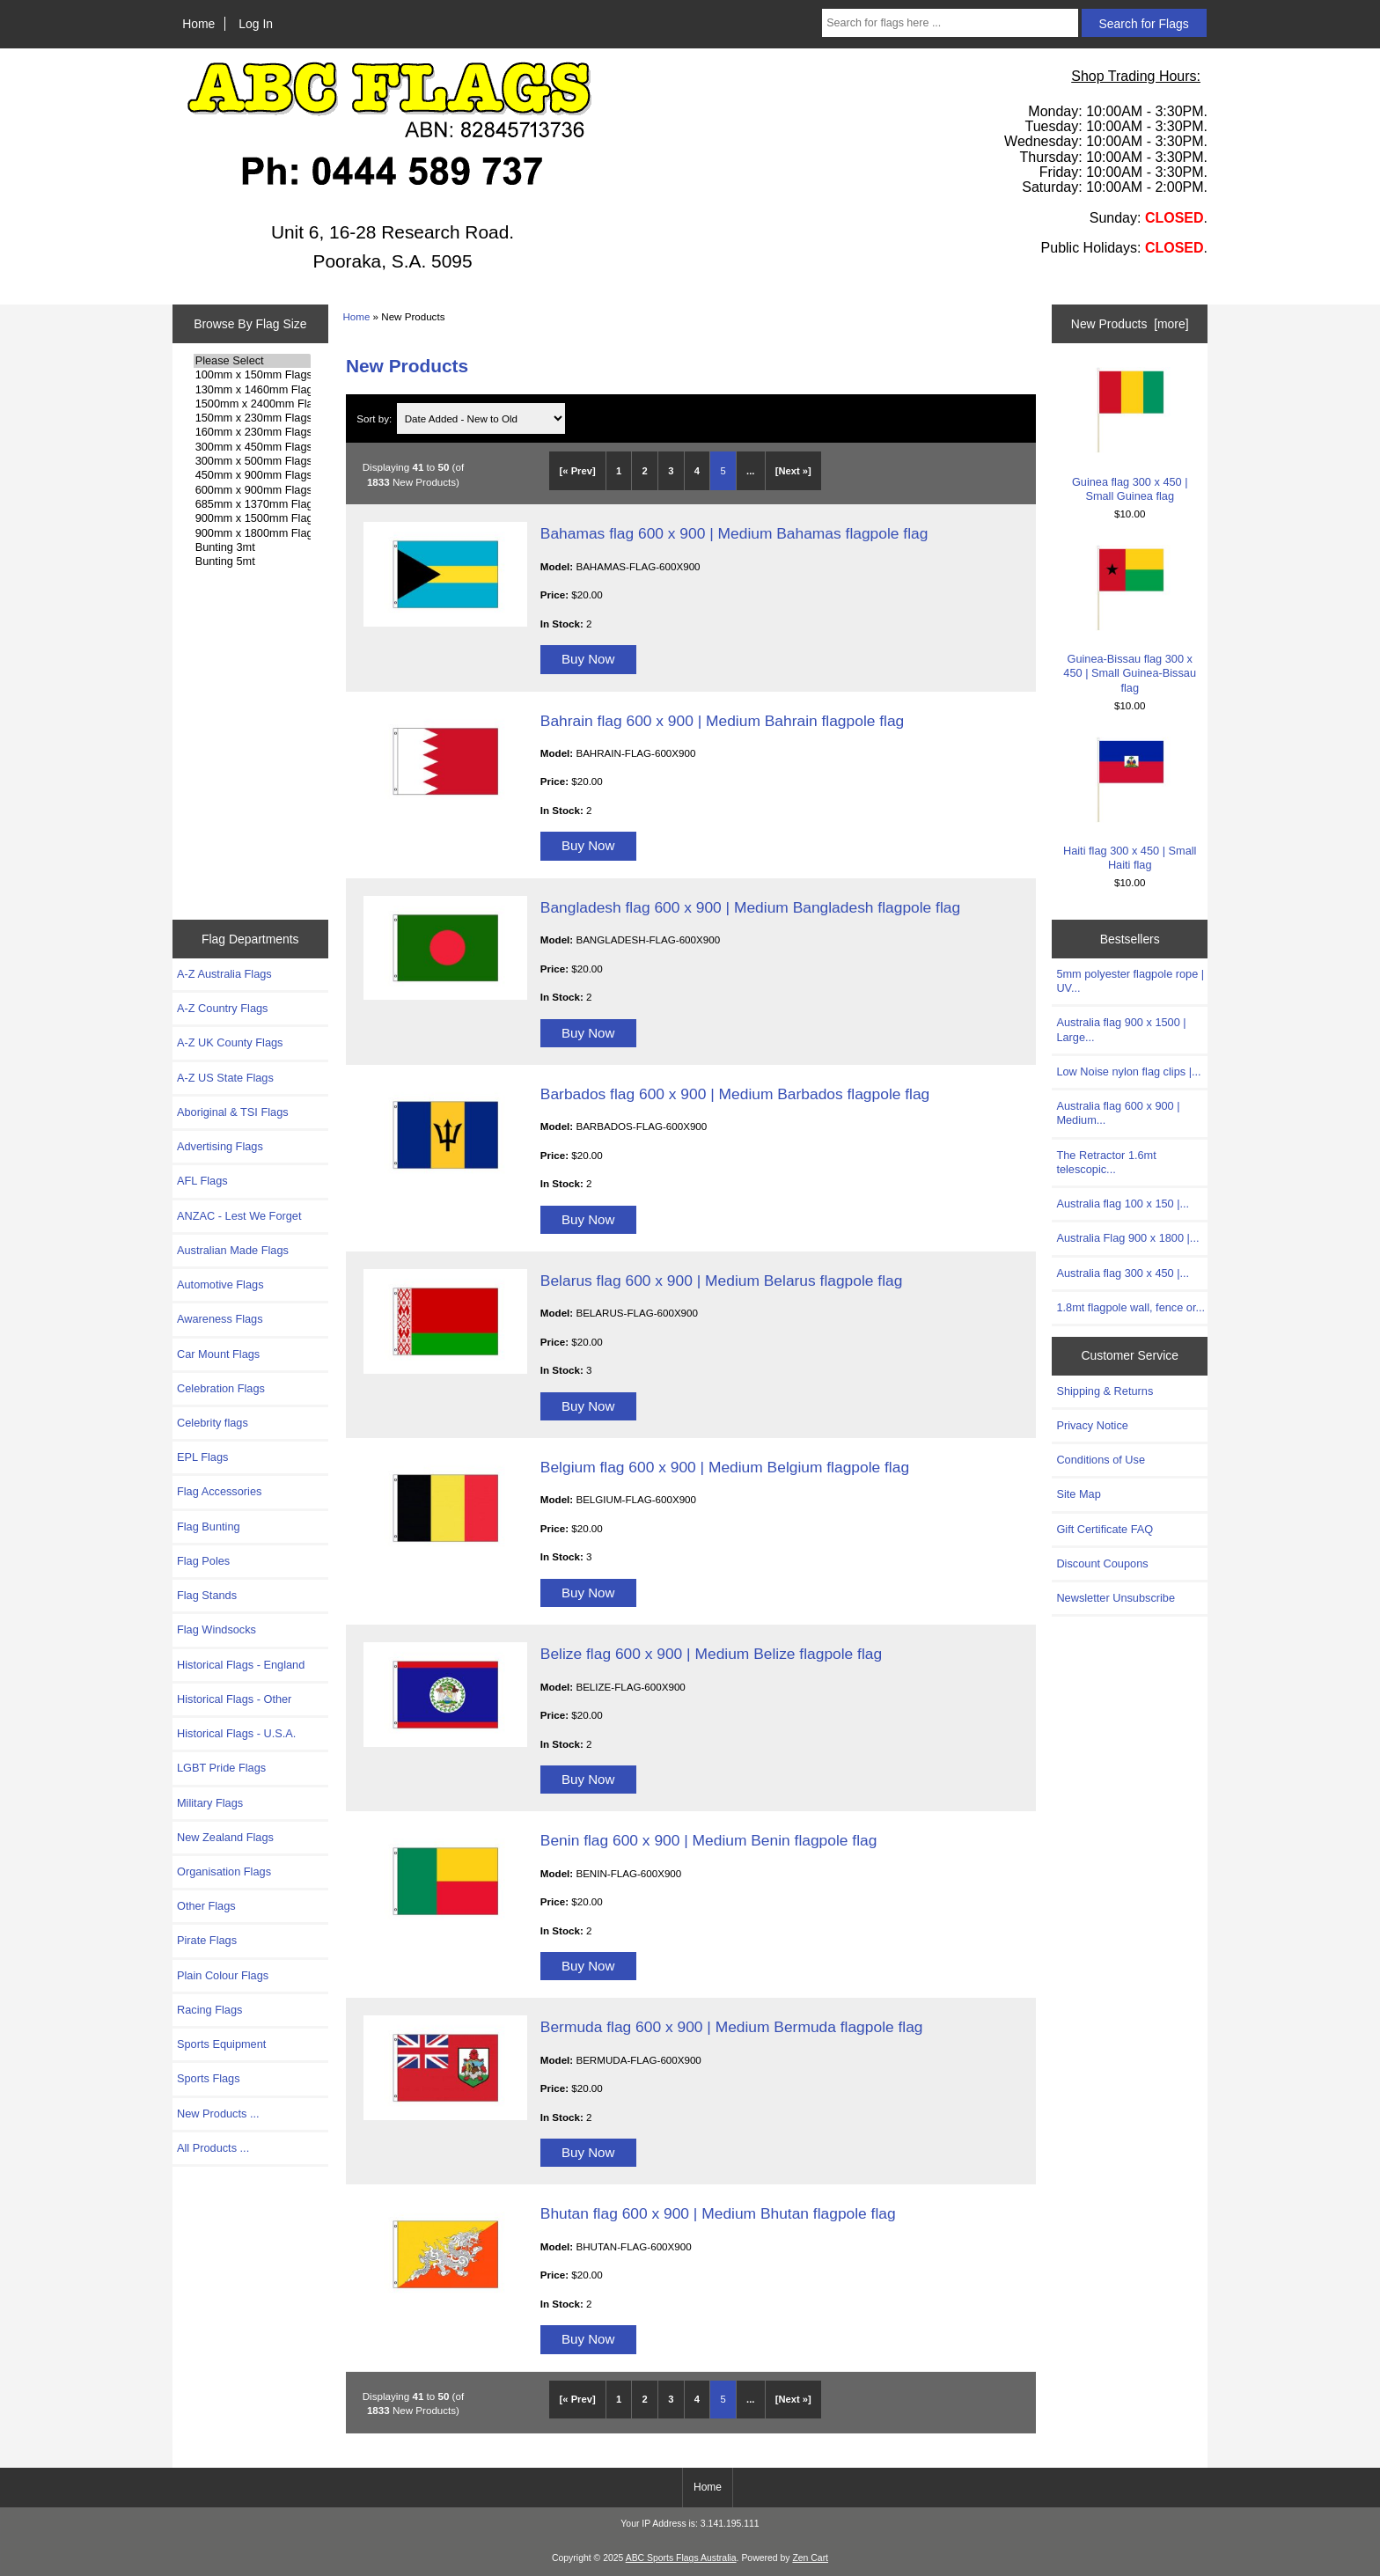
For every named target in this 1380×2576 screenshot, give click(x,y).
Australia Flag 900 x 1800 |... (1127, 1237)
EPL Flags (202, 1457)
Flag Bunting (208, 1526)
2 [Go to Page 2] (645, 471)
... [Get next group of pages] (750, 471)
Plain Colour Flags (222, 1975)
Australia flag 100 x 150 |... (1122, 1203)
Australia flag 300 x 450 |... (1122, 1273)
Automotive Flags (220, 1284)
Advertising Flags (220, 1146)
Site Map (1078, 1494)
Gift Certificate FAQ (1104, 1529)
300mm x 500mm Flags (252, 461)
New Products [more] (1130, 324)
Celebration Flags (221, 1388)
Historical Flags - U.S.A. (236, 1733)
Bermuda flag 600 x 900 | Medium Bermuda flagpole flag (731, 2027)
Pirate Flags (207, 1940)
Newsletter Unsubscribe (1115, 1597)
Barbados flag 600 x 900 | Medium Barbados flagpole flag (734, 1094)
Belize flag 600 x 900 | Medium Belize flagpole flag (711, 1653)
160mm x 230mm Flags (252, 432)
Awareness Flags (220, 1318)
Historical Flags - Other (234, 1699)
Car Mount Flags (218, 1354)
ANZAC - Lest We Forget (239, 1215)
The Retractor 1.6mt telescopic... (1106, 1162)
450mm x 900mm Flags (252, 475)
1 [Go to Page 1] (618, 471)
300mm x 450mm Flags (252, 447)
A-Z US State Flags (225, 1077)
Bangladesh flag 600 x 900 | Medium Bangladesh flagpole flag (750, 907)
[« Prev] (578, 471)
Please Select (252, 361)
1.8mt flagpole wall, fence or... (1130, 1307)
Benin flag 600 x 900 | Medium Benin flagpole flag (708, 1840)
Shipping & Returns (1104, 1391)
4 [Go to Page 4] (697, 471)
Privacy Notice (1091, 1425)
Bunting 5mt (252, 561)
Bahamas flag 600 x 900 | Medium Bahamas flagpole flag (734, 533)
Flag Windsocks (216, 1629)
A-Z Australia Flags (224, 973)
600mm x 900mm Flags (252, 490)
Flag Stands (207, 1595)
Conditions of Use (1100, 1459)
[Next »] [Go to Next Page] (793, 471)
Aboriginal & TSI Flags (233, 1112)
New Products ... (218, 2113)
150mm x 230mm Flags (252, 418)
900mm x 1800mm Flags (252, 533)
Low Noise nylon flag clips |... (1128, 1071)
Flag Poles (203, 1560)
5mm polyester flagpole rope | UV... (1130, 980)
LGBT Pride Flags (221, 1767)
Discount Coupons (1102, 1563)
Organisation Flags (224, 1871)
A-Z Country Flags (222, 1008)
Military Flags (210, 1802)
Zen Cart (810, 2558)
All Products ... (213, 2147)
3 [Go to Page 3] (670, 471)
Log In (256, 24)
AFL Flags (202, 1180)
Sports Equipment (221, 2044)
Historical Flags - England (241, 1664)
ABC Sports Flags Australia (681, 2558)
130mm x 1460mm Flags (252, 390)
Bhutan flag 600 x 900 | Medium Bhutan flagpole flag (718, 2213)
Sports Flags (208, 2078)
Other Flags (206, 1905)
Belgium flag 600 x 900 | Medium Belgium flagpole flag (724, 1467)
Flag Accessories (219, 1491)
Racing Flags (209, 2009)
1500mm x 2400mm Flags (252, 404)
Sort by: (375, 418)
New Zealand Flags (225, 1837)
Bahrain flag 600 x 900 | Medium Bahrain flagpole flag (722, 721)
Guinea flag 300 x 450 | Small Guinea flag (1129, 434)
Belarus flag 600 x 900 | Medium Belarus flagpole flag (721, 1280)
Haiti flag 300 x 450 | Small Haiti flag (1129, 804)
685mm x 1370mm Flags (252, 504)
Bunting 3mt (252, 547)
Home (198, 24)
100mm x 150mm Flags (252, 375)
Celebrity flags (212, 1422)
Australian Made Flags (233, 1250)
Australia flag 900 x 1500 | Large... (1120, 1029)
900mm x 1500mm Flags (252, 518)
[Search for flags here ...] (949, 23)
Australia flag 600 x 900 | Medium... (1117, 1113)
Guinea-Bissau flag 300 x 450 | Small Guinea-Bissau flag (1129, 619)
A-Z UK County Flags (230, 1042)
